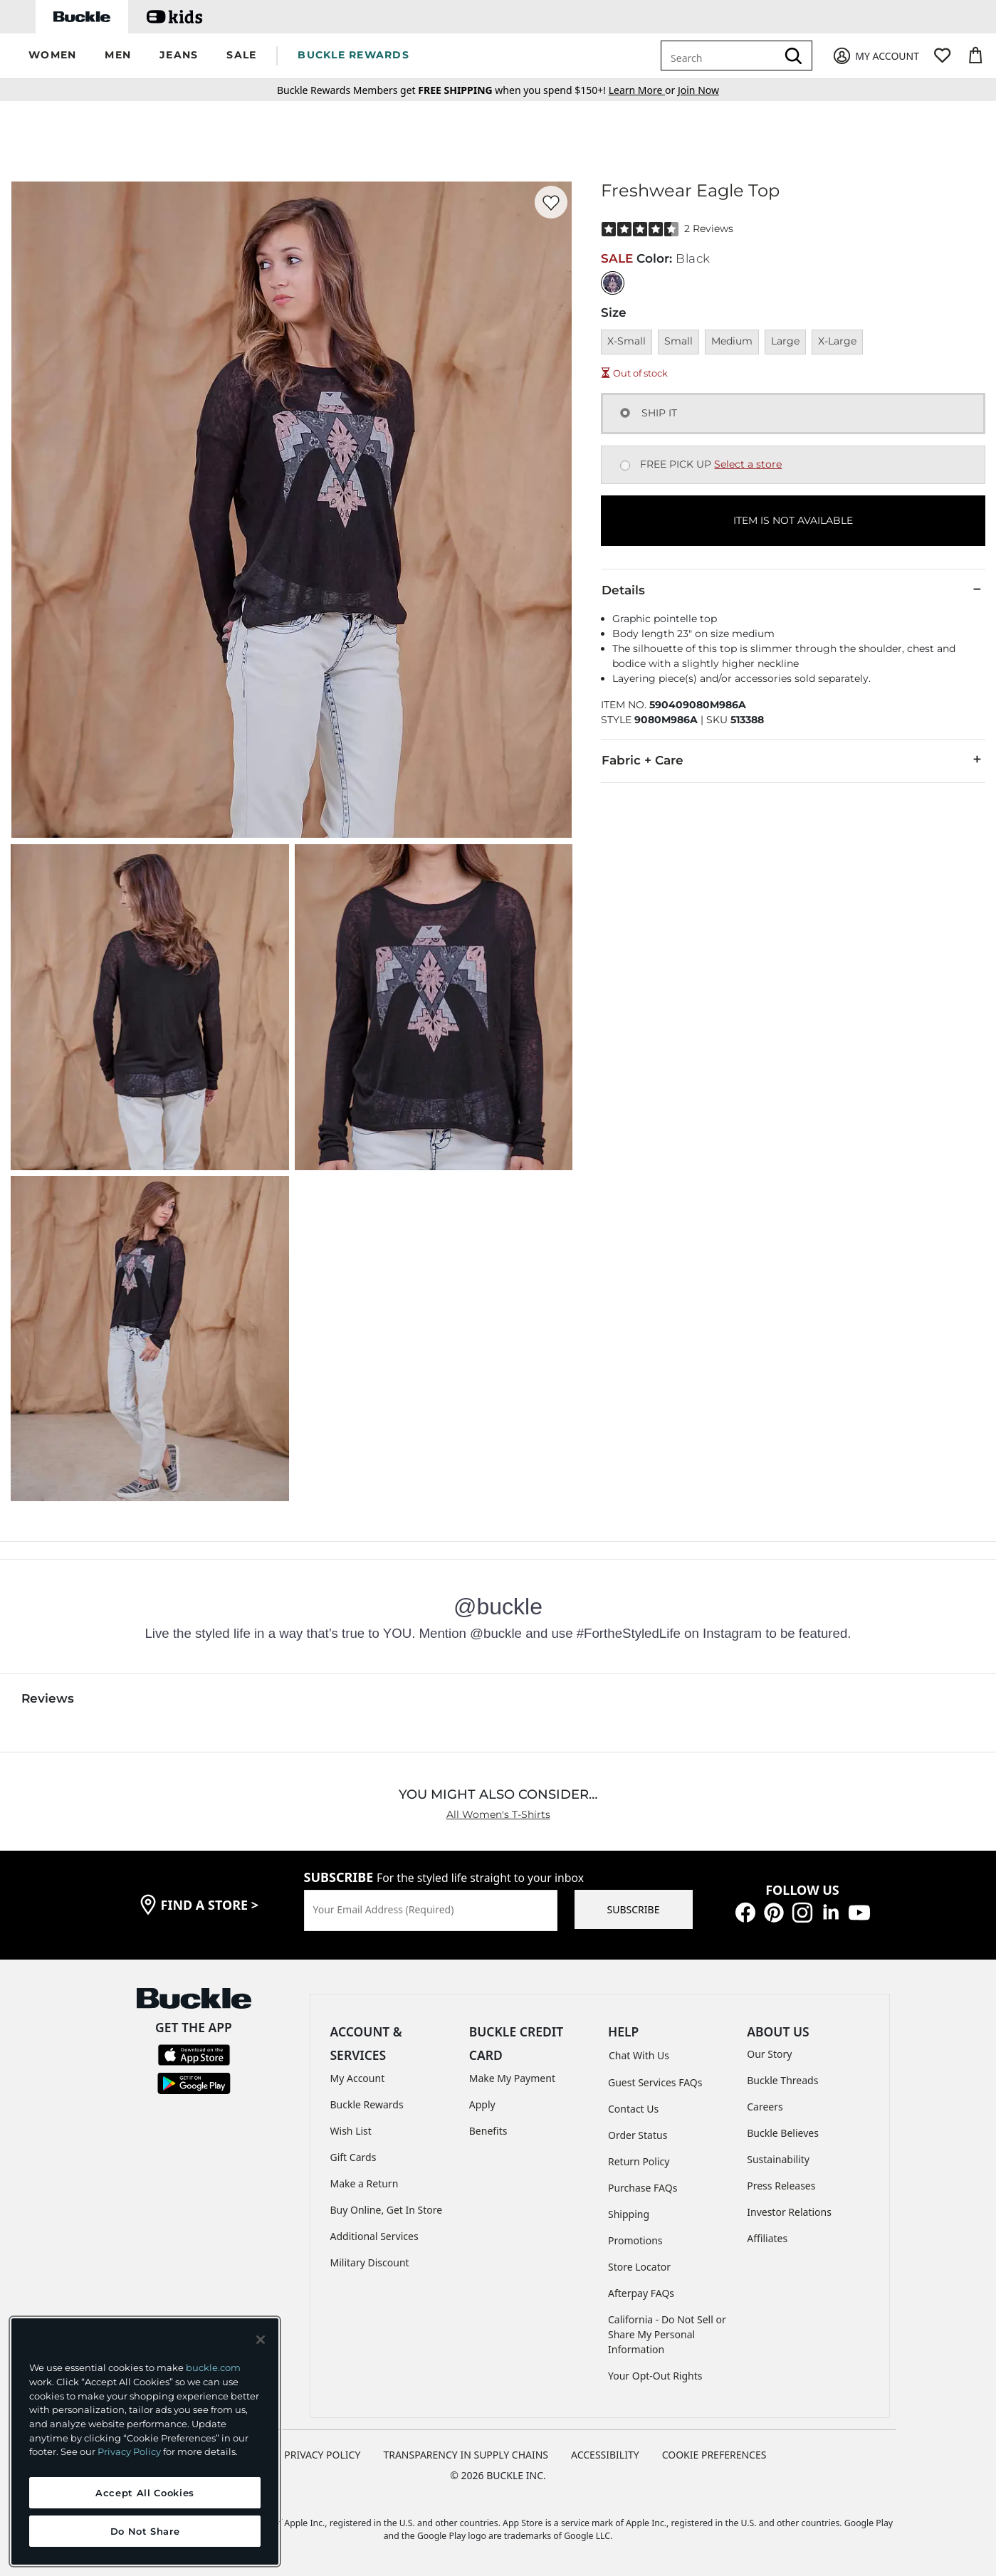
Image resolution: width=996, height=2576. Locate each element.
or (643, 90)
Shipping (628, 2214)
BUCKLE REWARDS (353, 54)
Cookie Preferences (714, 2454)
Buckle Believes (783, 2133)
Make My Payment (512, 2078)
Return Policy (638, 2161)
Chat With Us (639, 2055)
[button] (52, 56)
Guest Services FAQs (655, 2082)
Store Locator (639, 2266)
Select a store (748, 464)
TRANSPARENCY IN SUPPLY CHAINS (465, 2454)
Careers (764, 2106)
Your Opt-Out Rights (655, 2375)
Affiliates (767, 2238)
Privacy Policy (129, 2451)
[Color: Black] (612, 283)
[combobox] (721, 55)
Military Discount (369, 2262)
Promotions (635, 2240)
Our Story (769, 2054)
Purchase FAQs (642, 2187)
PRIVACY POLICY (322, 2454)
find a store (210, 1904)
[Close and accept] (260, 2339)
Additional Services (374, 2236)
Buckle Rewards (367, 2104)
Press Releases (781, 2185)
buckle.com (213, 2367)
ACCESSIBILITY (605, 2454)
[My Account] (875, 56)
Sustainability (778, 2159)
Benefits (488, 2131)
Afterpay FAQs (641, 2293)
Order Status (637, 2135)
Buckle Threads (782, 2080)
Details (793, 589)
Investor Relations (789, 2212)
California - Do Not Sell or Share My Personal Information (667, 2334)
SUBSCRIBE (633, 1909)
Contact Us (633, 2108)
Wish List (351, 2131)
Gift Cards (353, 2157)
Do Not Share (145, 2531)
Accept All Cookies (144, 2492)
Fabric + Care (793, 759)
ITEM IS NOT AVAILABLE (793, 520)
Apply (482, 2104)
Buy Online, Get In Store (386, 2210)
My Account (357, 2078)
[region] (144, 2441)
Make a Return (364, 2183)
